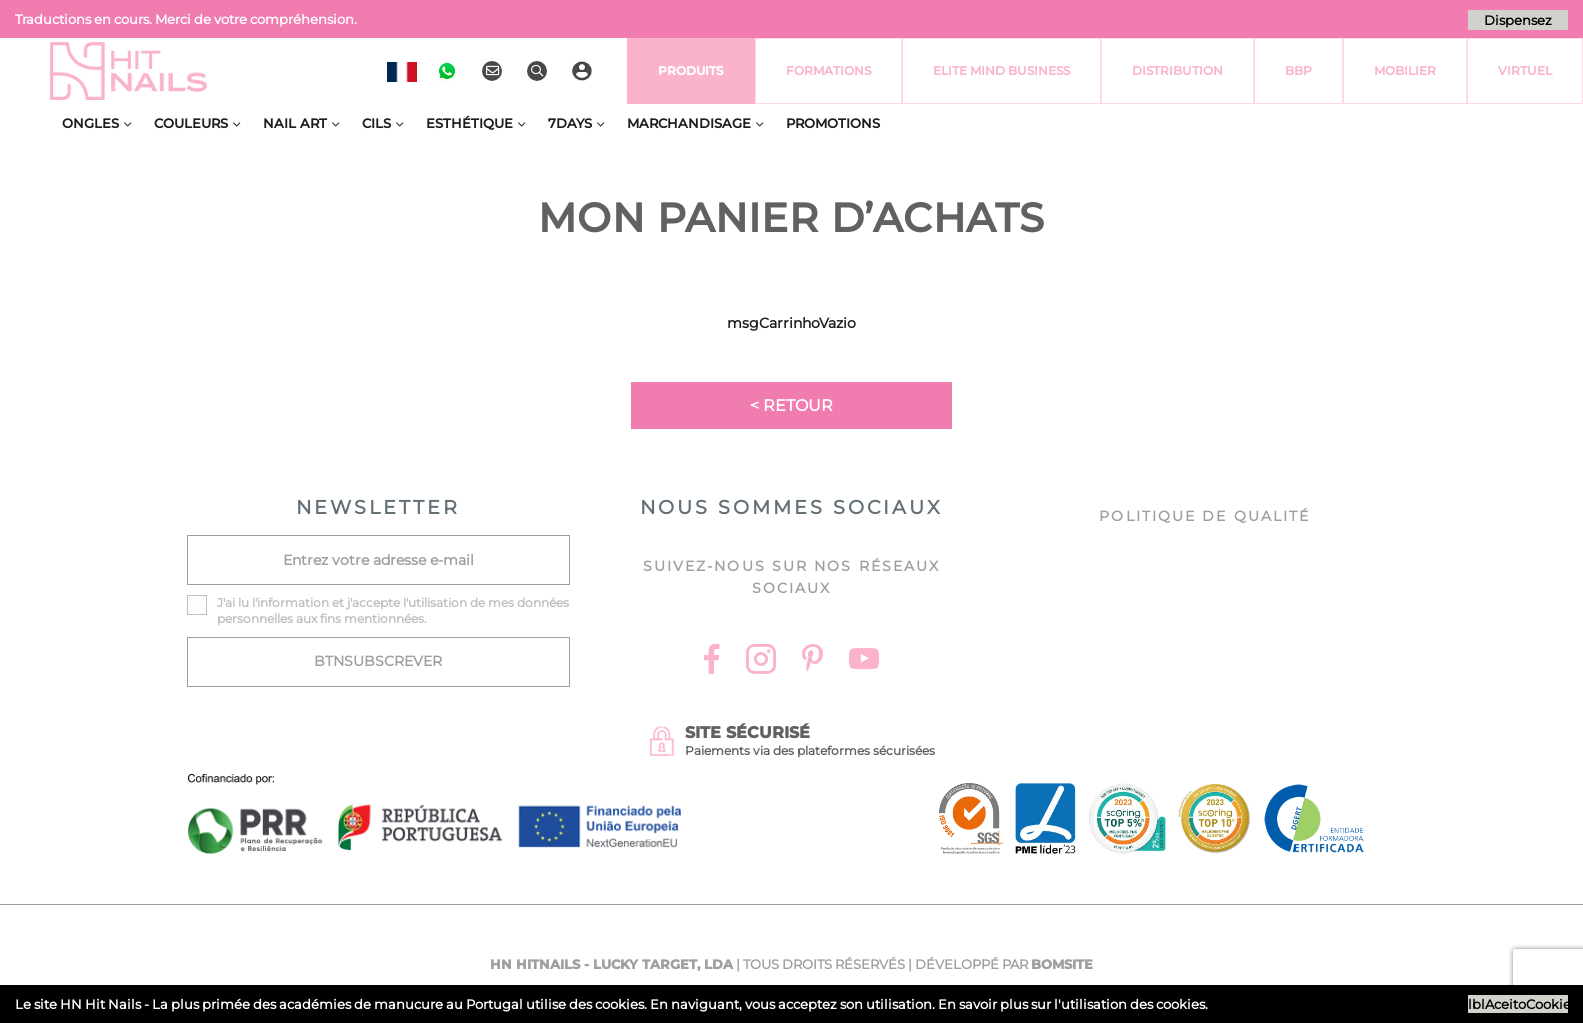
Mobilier (1405, 70)
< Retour (791, 405)
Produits (691, 70)
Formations (828, 70)
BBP (1298, 70)
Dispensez (1518, 20)
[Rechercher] (539, 71)
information (293, 602)
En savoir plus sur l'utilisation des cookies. (1073, 1004)
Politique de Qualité (1204, 516)
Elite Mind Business (1001, 70)
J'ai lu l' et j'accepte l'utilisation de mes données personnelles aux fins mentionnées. (393, 610)
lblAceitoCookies (1518, 1004)
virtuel (1525, 70)
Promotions (833, 123)
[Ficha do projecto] (435, 784)
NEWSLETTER (378, 507)
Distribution (1177, 70)
